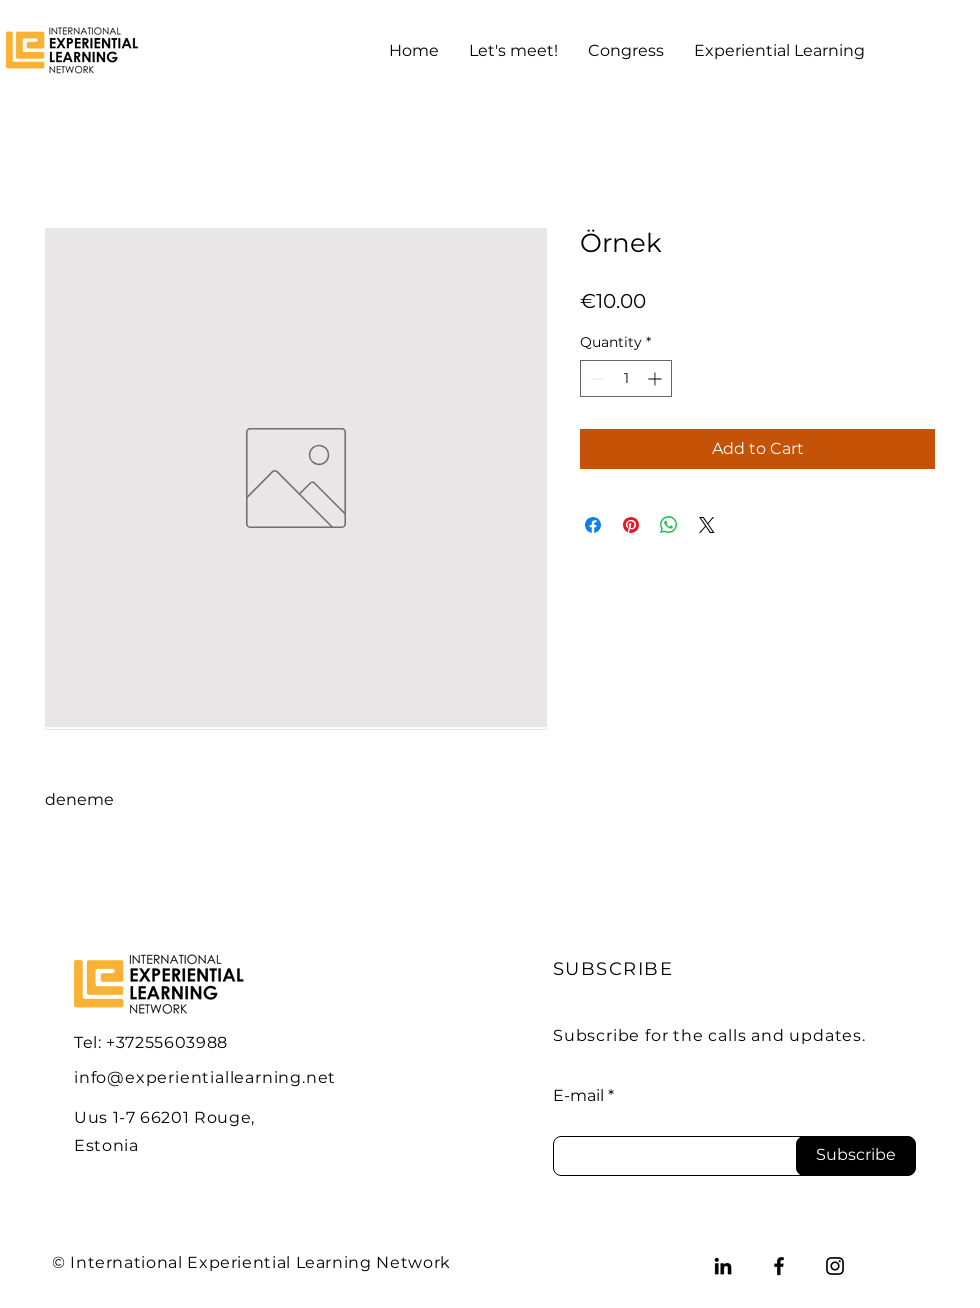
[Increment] (656, 378)
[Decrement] (595, 378)
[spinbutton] (626, 378)
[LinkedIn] (723, 1266)
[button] (513, 51)
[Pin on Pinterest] (631, 525)
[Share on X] (707, 525)
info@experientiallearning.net (205, 1077)
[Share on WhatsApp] (669, 525)
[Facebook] (779, 1266)
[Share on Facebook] (593, 525)
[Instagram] (835, 1266)
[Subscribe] (856, 1156)
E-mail (578, 1096)
